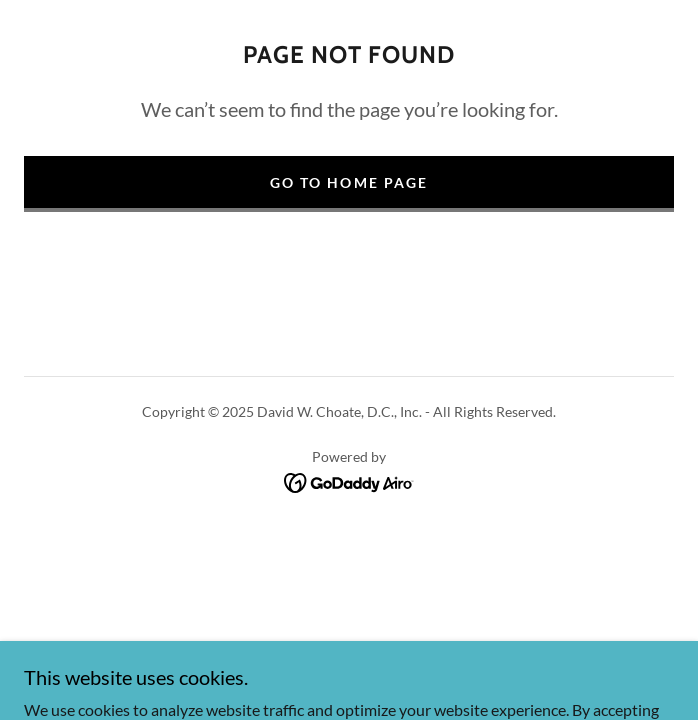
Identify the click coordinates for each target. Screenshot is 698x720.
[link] (349, 480)
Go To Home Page (348, 182)
